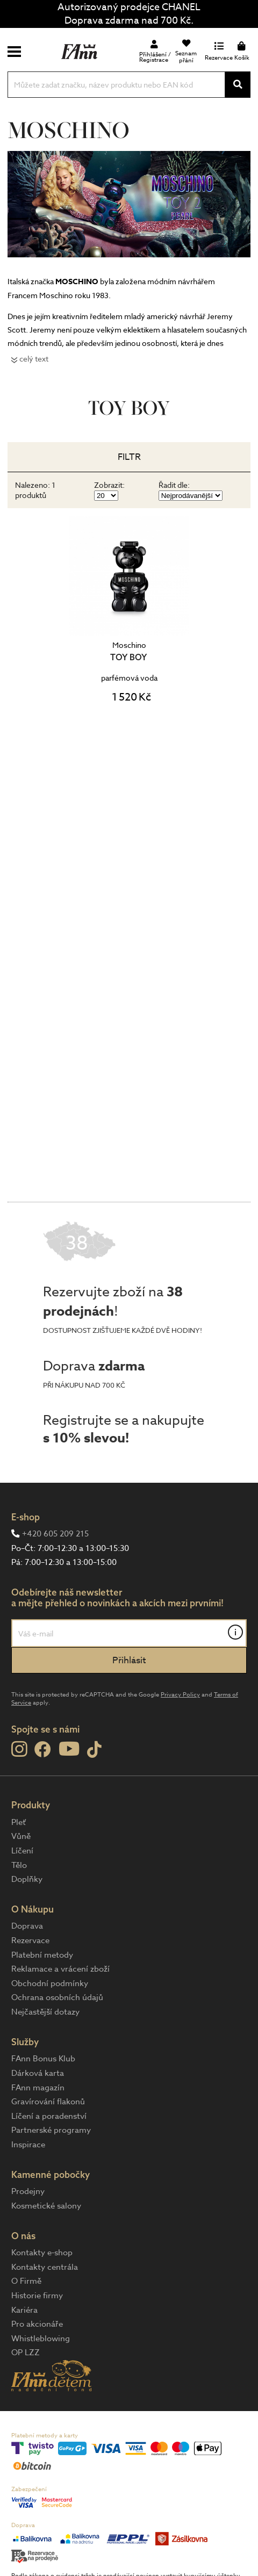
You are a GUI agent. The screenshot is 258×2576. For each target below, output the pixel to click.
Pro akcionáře (37, 2324)
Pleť (18, 1822)
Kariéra (24, 2310)
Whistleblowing (40, 2338)
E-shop (25, 1516)
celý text (33, 358)
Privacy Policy (180, 1694)
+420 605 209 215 (55, 1534)
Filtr (129, 457)
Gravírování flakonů (48, 2102)
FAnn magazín (37, 2088)
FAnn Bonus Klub (43, 2059)
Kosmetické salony (46, 2206)
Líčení (22, 1851)
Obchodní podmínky (49, 1983)
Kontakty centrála (44, 2267)
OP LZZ (25, 2352)
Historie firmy (37, 2295)
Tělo (19, 1865)
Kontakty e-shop (42, 2252)
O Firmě (26, 2281)
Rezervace (30, 1940)
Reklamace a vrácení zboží (60, 1969)
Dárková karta (37, 2073)
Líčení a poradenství (49, 2116)
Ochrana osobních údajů (57, 1997)
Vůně (21, 1836)
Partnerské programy (51, 2130)
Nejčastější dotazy (45, 2012)
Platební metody (42, 1955)
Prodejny (28, 2191)
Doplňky (26, 1879)
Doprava (27, 1926)
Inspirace (28, 2145)
